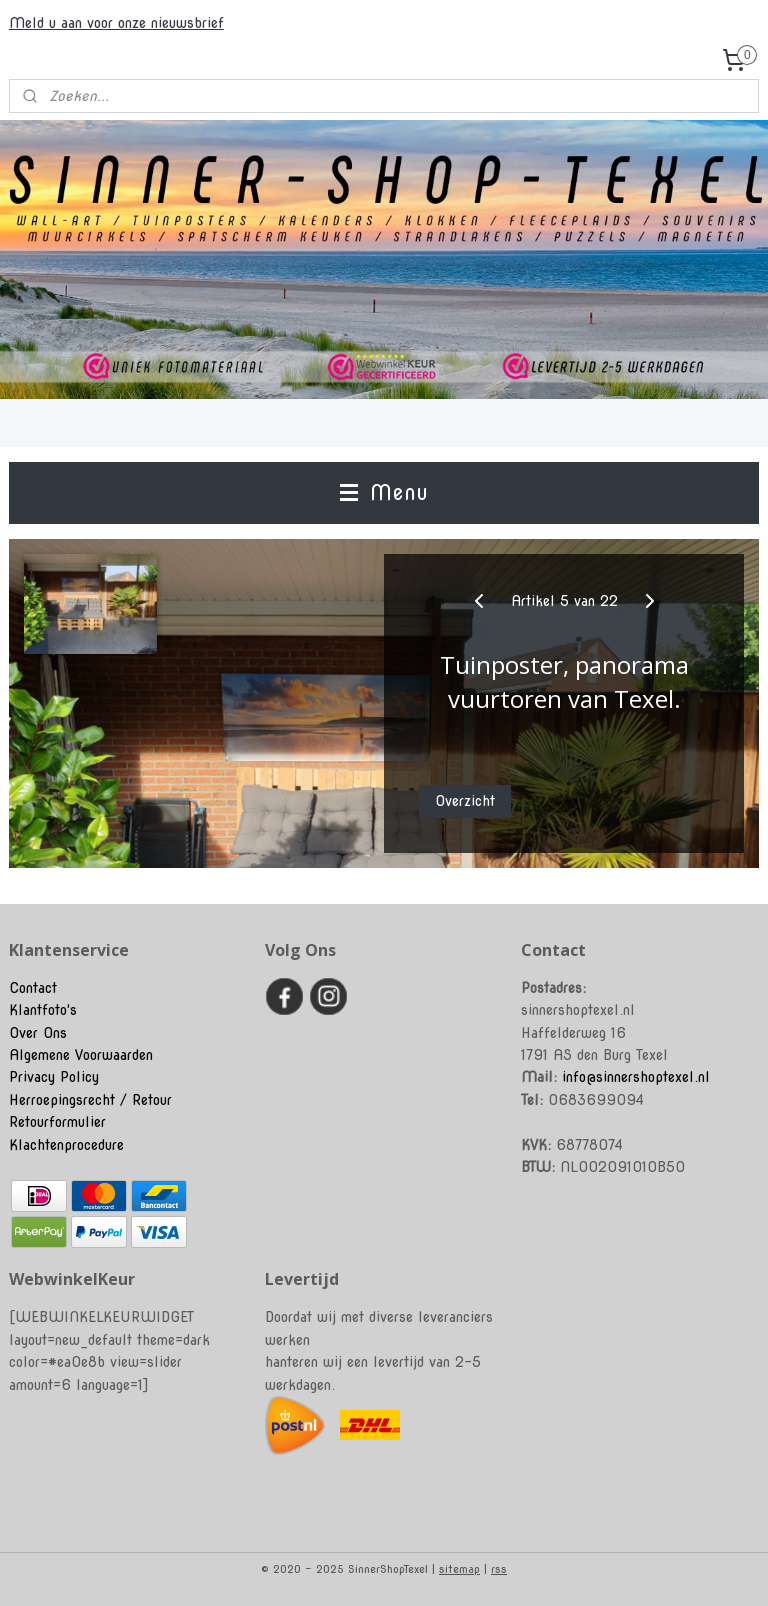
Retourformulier (57, 1122)
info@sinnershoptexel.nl (636, 1077)
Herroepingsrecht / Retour (90, 1100)
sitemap (459, 1569)
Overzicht (465, 802)
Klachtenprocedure (66, 1145)
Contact (33, 988)
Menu (384, 492)
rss (499, 1569)
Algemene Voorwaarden (81, 1055)
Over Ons (38, 1033)
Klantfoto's (43, 1010)
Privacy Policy (54, 1077)
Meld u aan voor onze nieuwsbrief (116, 23)
